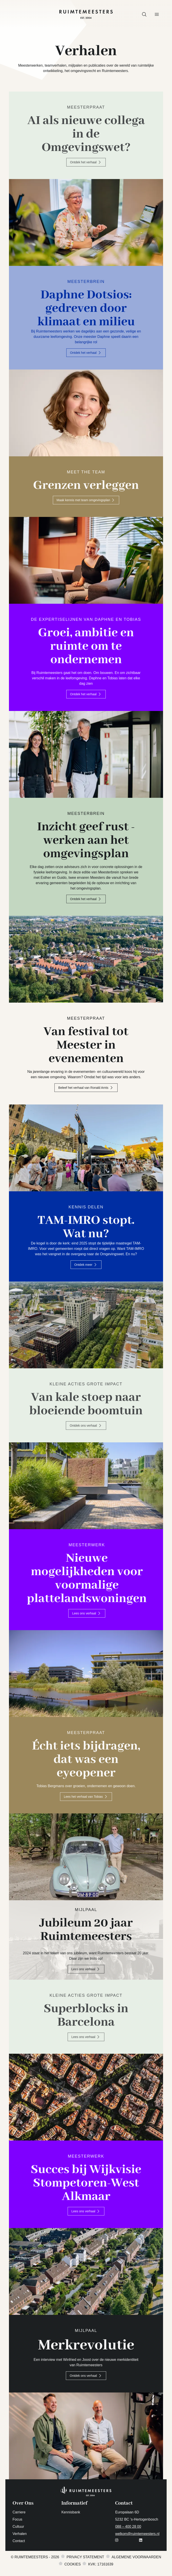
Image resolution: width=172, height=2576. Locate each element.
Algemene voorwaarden (136, 2557)
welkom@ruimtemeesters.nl (137, 2534)
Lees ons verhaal (86, 1613)
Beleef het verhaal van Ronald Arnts (86, 1087)
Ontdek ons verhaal (86, 1425)
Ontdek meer (86, 1264)
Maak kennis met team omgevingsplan (86, 500)
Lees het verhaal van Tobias (86, 1796)
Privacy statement (85, 2557)
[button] (144, 14)
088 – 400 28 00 (128, 2526)
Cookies (72, 2564)
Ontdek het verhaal (86, 162)
